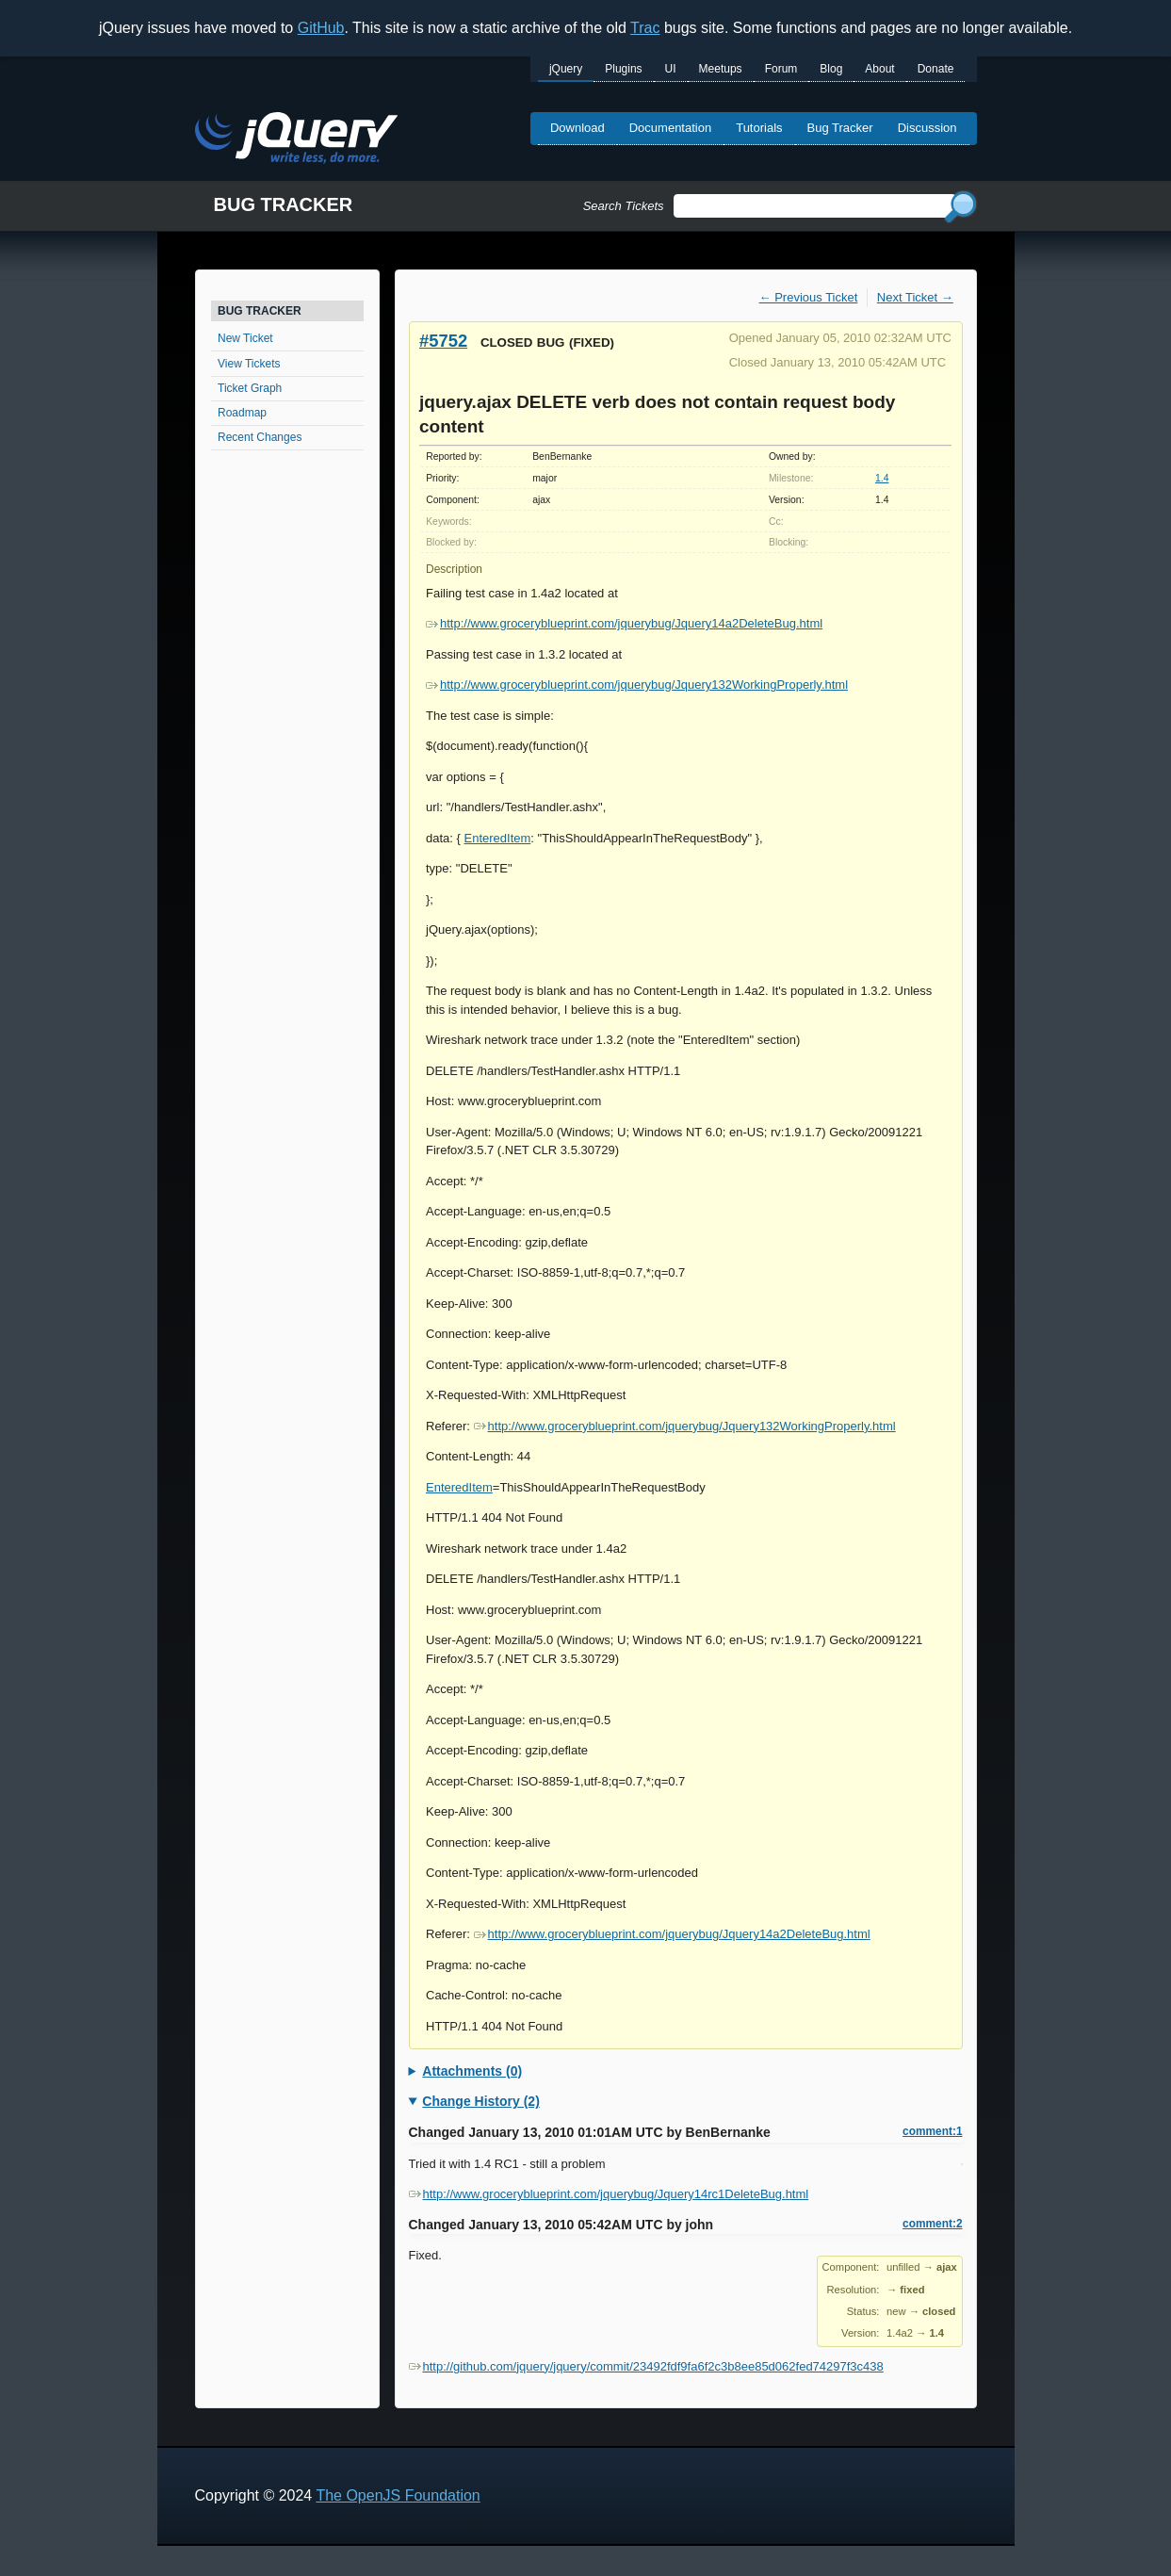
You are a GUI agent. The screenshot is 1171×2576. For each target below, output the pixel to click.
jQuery (565, 68)
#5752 (443, 341)
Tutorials (759, 128)
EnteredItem (497, 838)
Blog (831, 68)
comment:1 (932, 2131)
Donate (936, 68)
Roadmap (242, 412)
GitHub (321, 28)
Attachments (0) (472, 2071)
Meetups (720, 68)
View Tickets (249, 363)
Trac (644, 28)
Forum (781, 68)
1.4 (881, 478)
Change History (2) (480, 2101)
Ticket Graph (250, 388)
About (879, 68)
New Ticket (245, 338)
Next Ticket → (915, 297)
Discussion (927, 128)
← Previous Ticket (808, 297)
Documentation (670, 128)
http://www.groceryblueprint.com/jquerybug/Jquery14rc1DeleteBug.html (609, 2194)
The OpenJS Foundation (398, 2495)
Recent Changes (259, 437)
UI (670, 68)
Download (577, 128)
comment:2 (932, 2223)
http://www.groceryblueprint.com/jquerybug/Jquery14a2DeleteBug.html (624, 623)
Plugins (623, 68)
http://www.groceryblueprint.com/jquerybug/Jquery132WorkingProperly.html (637, 684)
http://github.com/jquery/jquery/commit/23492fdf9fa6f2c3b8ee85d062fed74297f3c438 (646, 2366)
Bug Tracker (840, 128)
